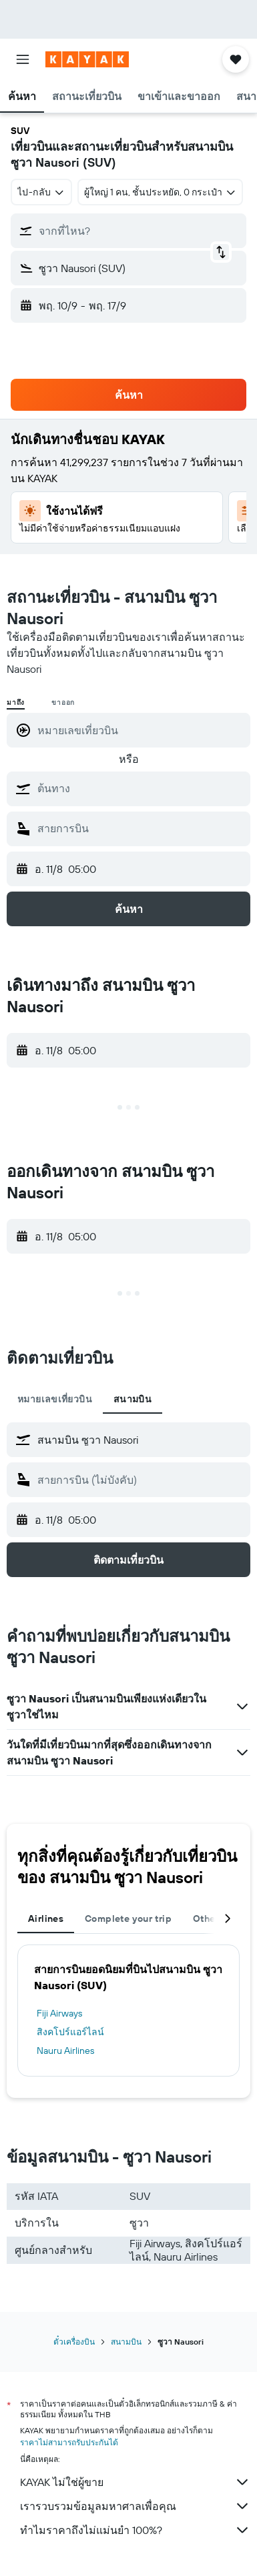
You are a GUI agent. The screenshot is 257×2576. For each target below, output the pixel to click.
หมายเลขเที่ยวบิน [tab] (54, 1399)
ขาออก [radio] (63, 702)
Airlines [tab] (45, 1918)
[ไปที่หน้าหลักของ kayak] (87, 59)
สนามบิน (126, 2342)
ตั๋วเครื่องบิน (74, 2342)
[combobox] (41, 192)
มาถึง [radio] (16, 702)
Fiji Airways (59, 2013)
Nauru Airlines (65, 2051)
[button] (22, 59)
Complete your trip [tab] (128, 1918)
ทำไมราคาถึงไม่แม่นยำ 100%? (135, 2530)
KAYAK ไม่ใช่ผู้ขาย (135, 2482)
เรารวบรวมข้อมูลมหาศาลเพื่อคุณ (135, 2506)
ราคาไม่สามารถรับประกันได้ (69, 2442)
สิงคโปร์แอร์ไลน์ (70, 2032)
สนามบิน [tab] (132, 1399)
